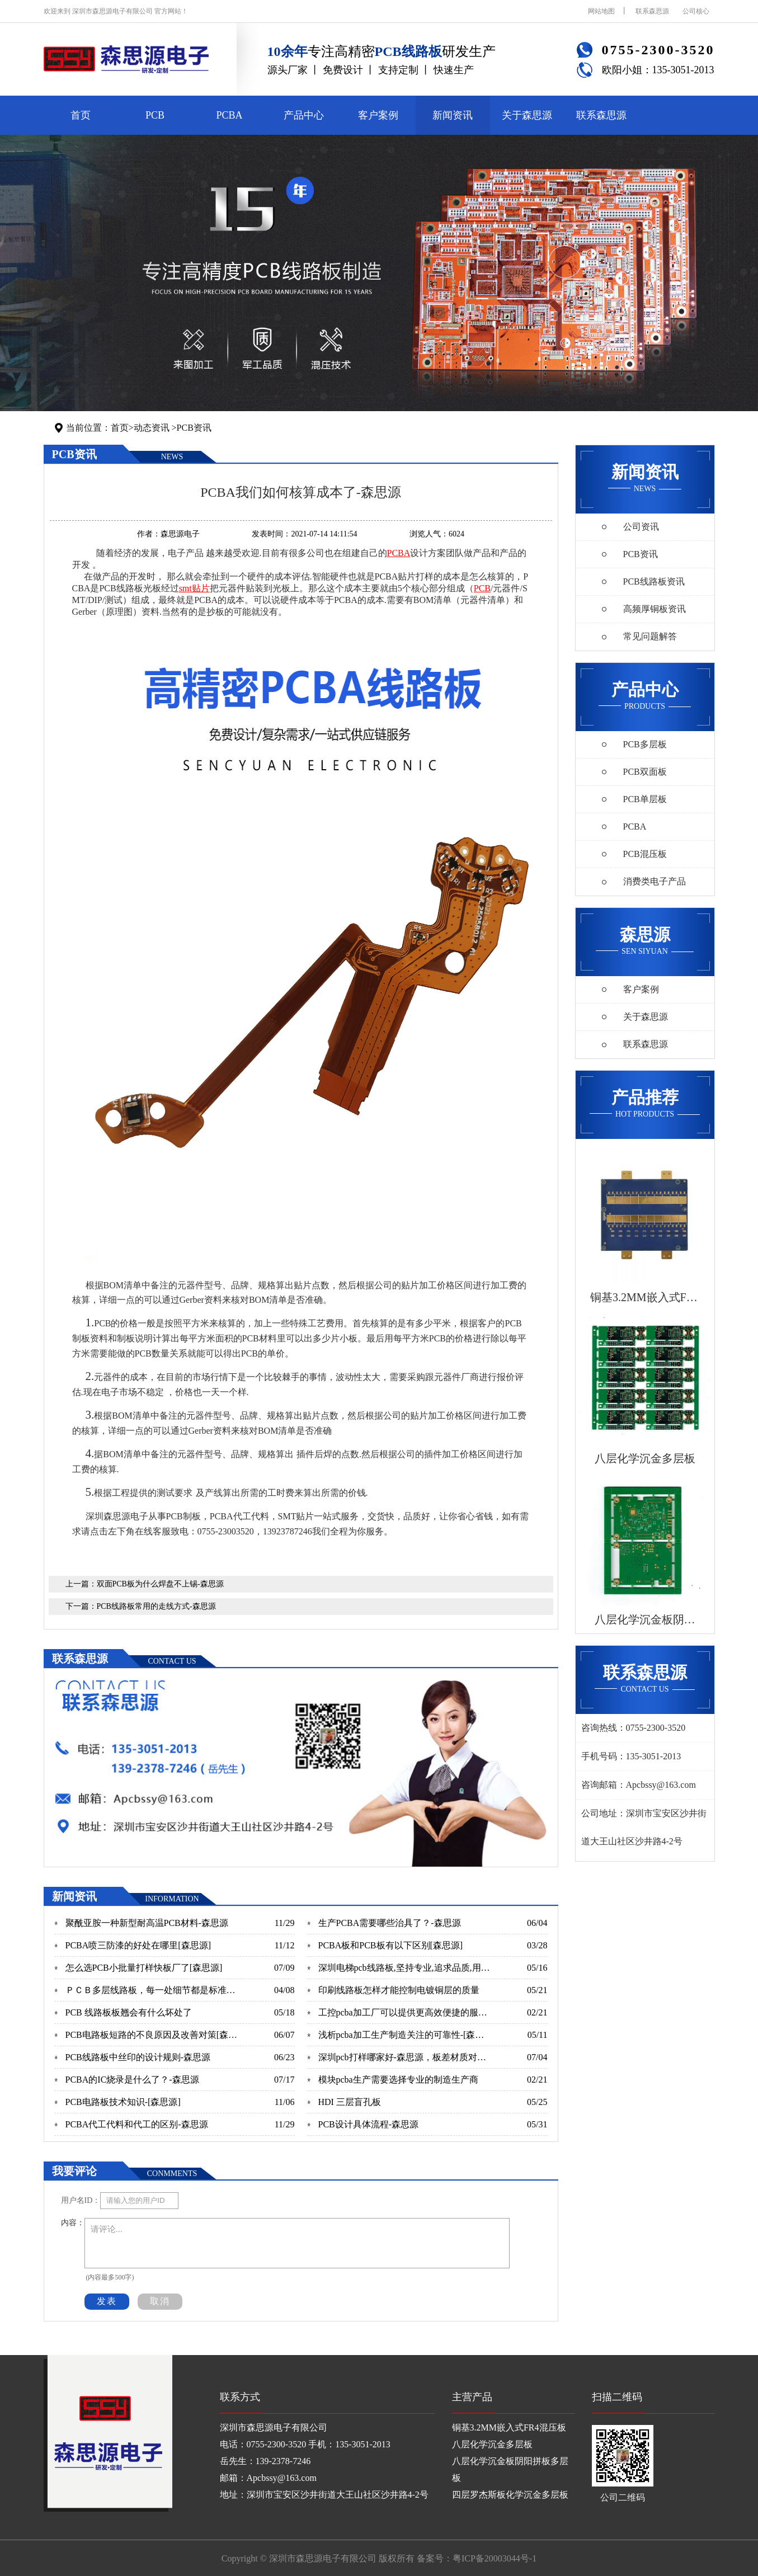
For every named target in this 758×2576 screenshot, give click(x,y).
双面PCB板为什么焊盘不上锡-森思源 (160, 1584)
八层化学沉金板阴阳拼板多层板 (510, 2469)
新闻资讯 (452, 115)
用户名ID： (81, 2200)
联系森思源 (652, 11)
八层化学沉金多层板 (492, 2444)
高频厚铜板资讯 (654, 609)
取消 (160, 2301)
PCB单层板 (645, 799)
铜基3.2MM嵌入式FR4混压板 (509, 2427)
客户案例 (378, 115)
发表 (107, 2301)
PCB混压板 (645, 854)
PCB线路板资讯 (654, 581)
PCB (154, 115)
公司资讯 (641, 526)
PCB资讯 (194, 427)
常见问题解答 (650, 636)
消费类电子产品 (654, 881)
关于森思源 (527, 115)
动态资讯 (152, 427)
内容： (72, 2223)
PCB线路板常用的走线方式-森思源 (156, 1606)
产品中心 (304, 115)
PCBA (229, 115)
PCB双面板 (645, 771)
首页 (80, 115)
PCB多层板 (645, 744)
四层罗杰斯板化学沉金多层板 (510, 2494)
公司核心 (695, 11)
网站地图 (601, 11)
